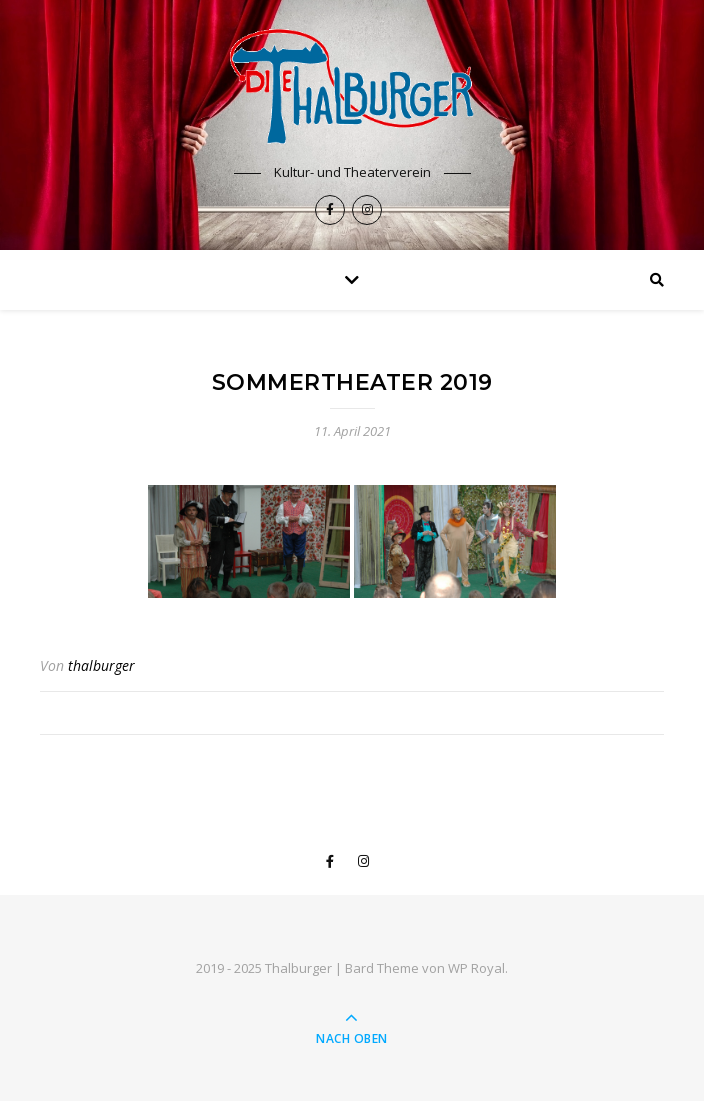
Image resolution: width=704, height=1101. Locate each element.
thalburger (101, 665)
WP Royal (476, 968)
